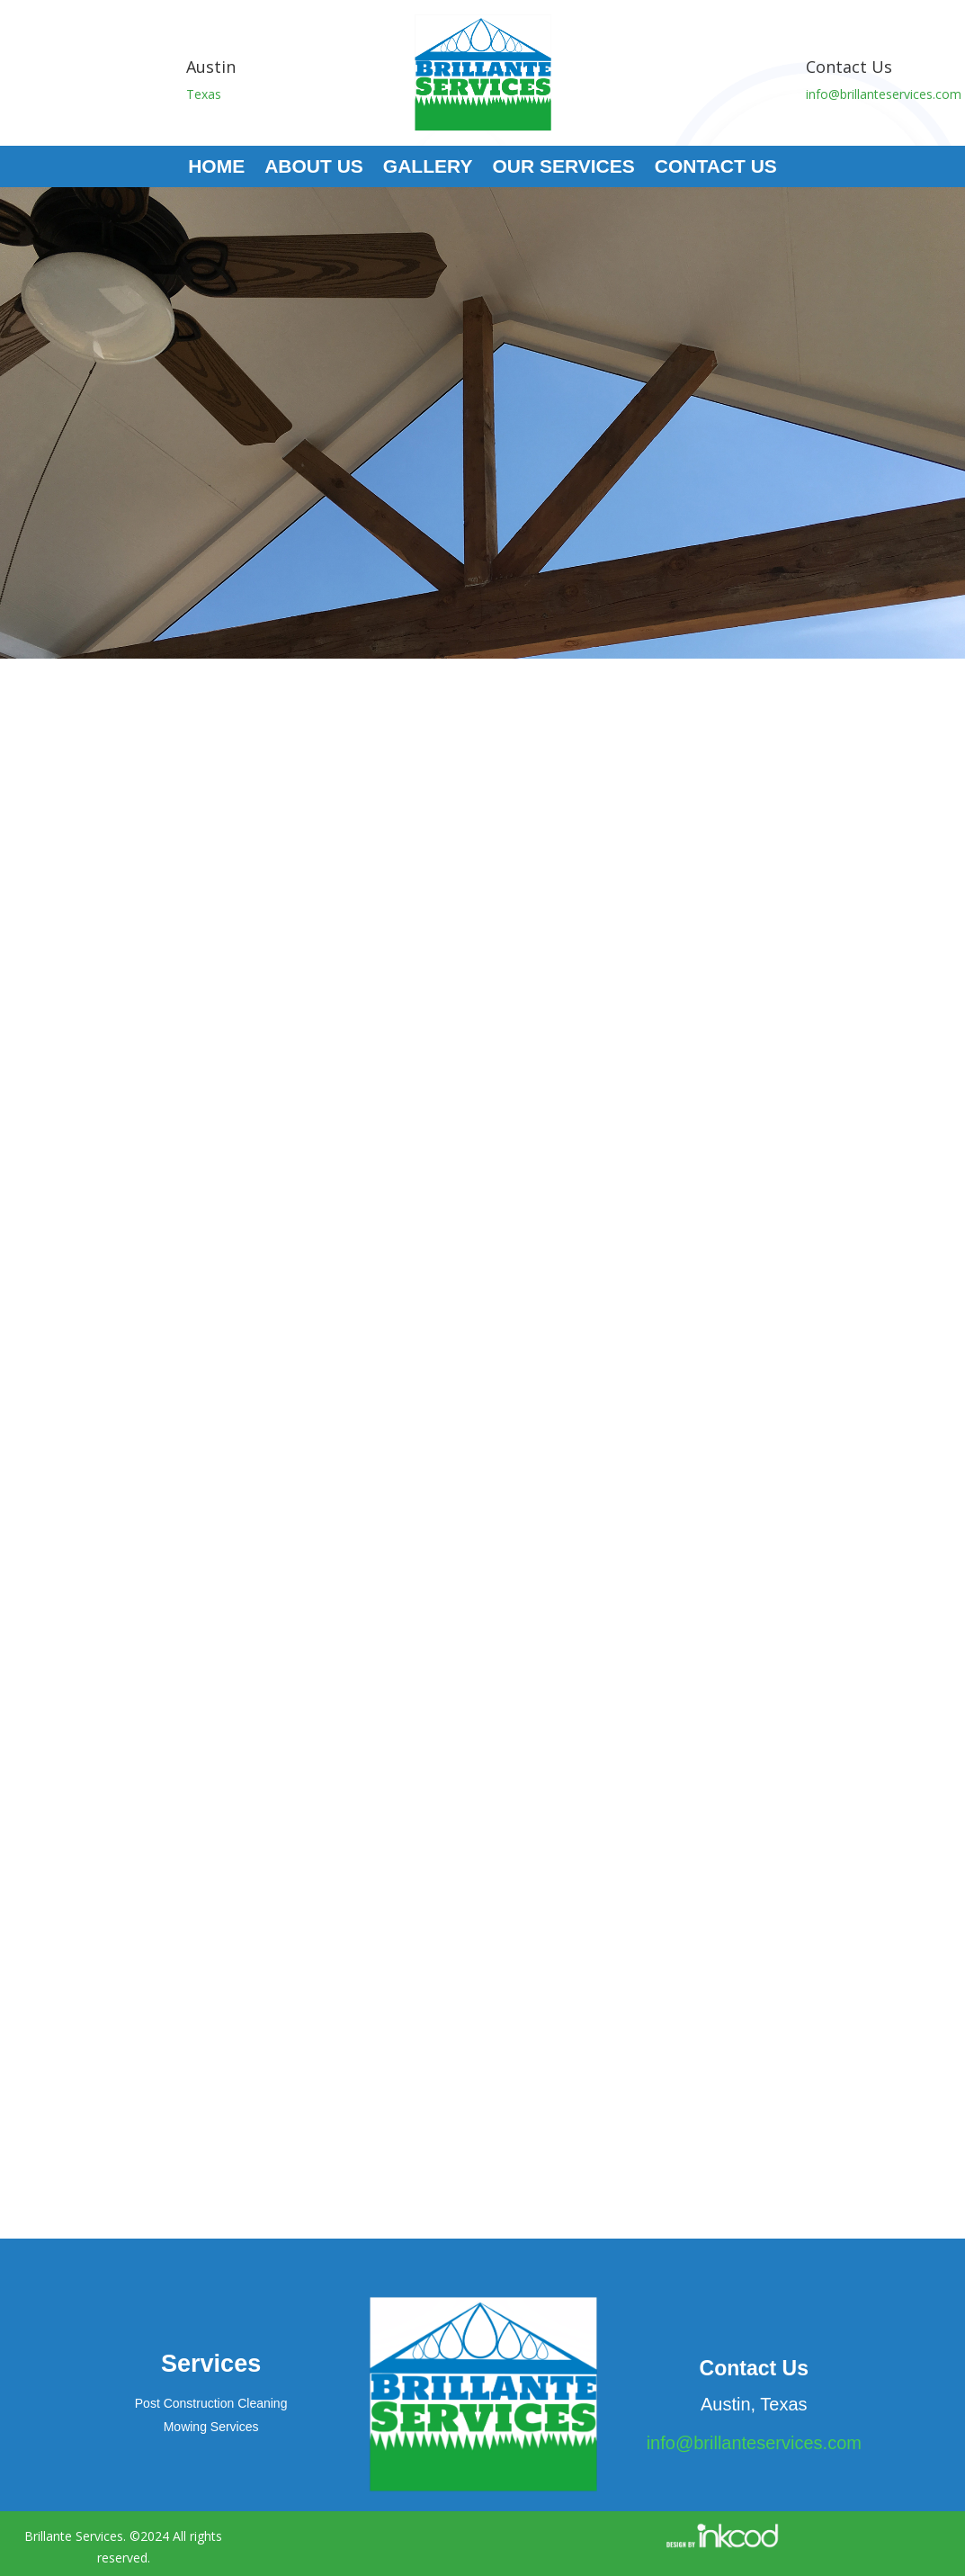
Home (216, 168)
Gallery (428, 168)
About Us (313, 168)
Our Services (563, 168)
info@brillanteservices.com (883, 94)
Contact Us (716, 168)
